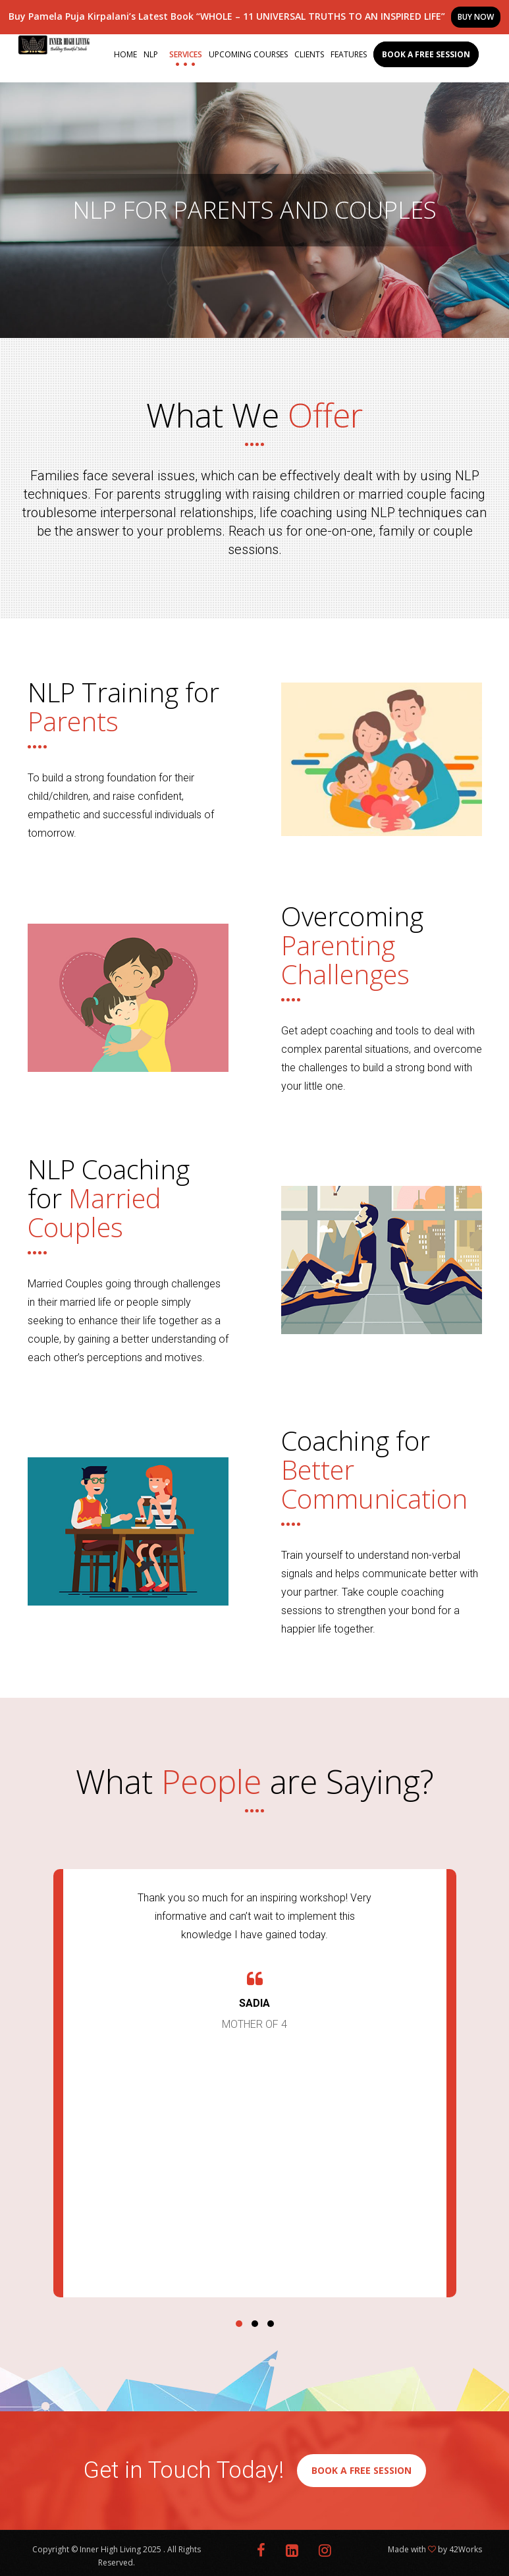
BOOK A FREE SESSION (361, 2470)
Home (125, 54)
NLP (151, 54)
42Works (465, 2549)
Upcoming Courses (248, 54)
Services (185, 54)
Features (349, 54)
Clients (309, 54)
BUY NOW (476, 16)
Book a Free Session (426, 54)
